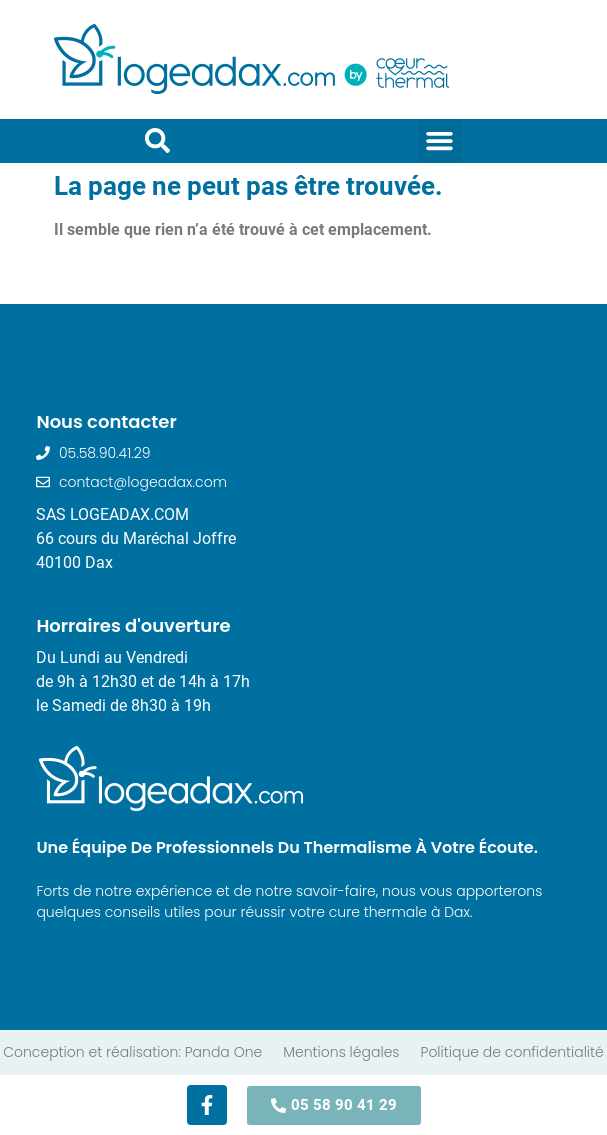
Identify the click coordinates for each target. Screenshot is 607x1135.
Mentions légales (341, 1052)
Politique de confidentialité (511, 1052)
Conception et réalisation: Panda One (132, 1052)
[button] (440, 141)
